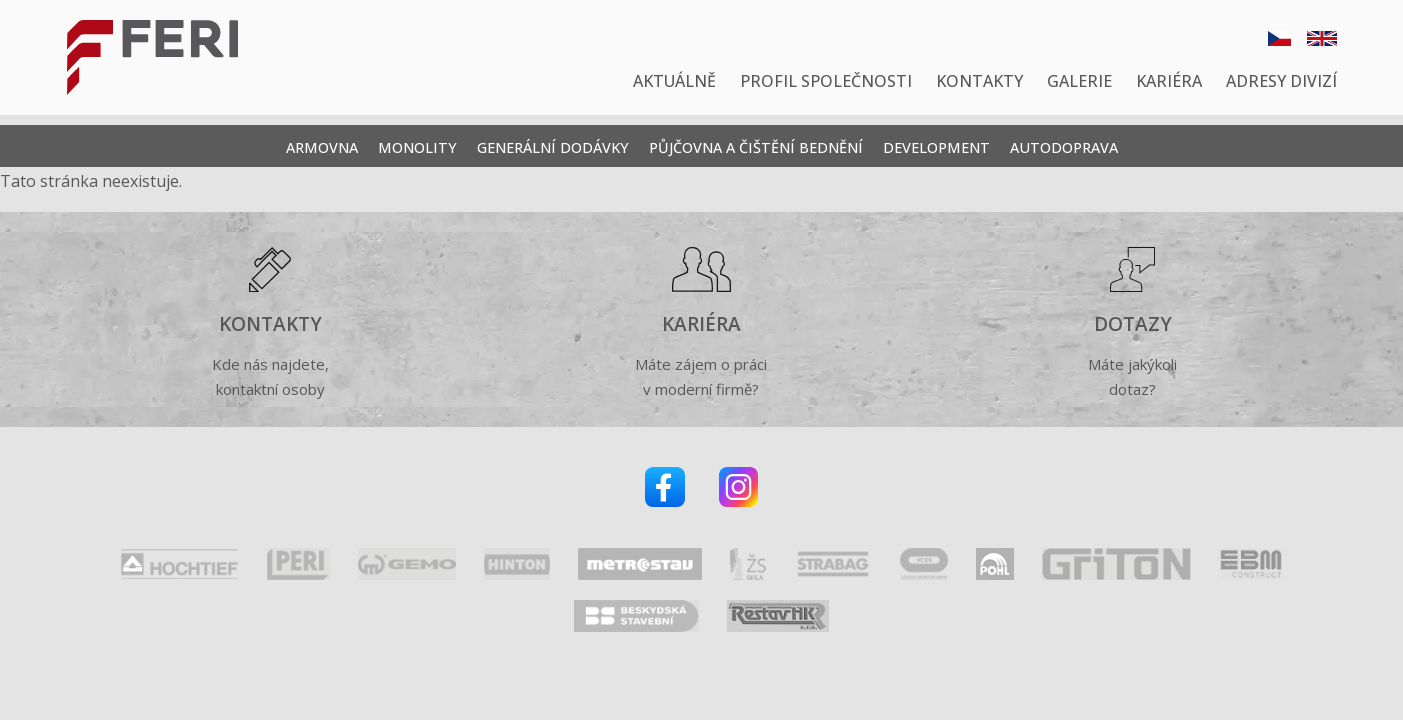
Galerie (1079, 81)
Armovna (322, 147)
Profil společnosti (826, 81)
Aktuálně (674, 81)
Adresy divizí (1281, 81)
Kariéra (1169, 81)
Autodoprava (1064, 147)
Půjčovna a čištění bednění (756, 147)
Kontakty (979, 81)
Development (936, 147)
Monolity (417, 147)
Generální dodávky (553, 147)
